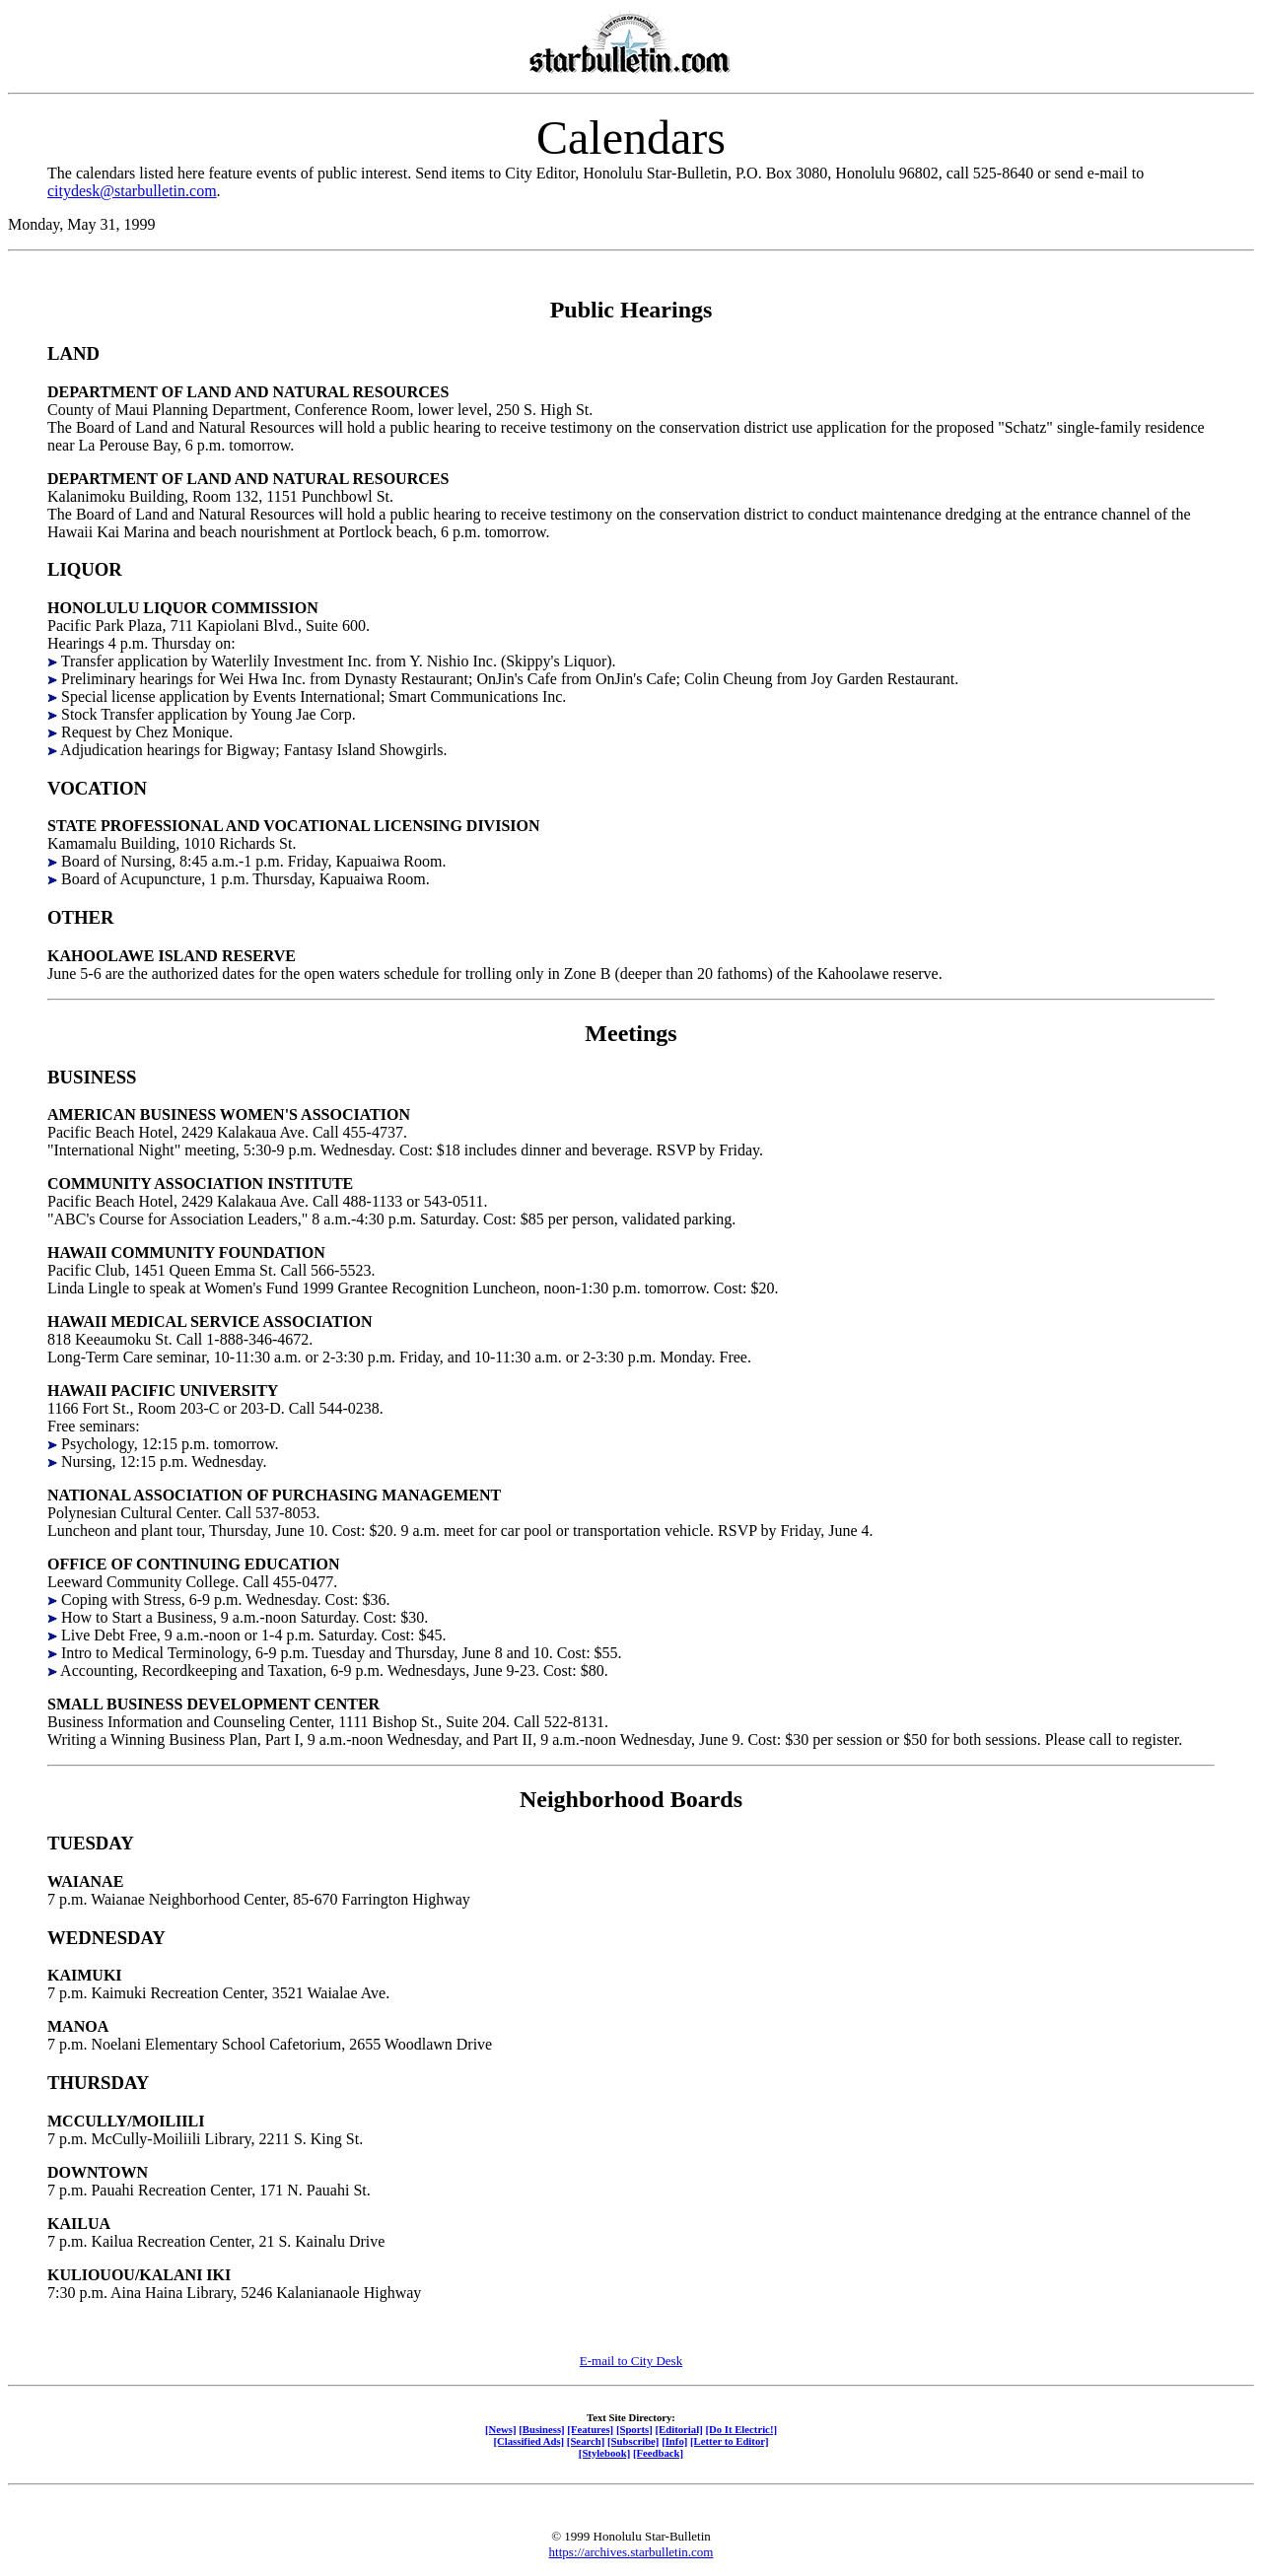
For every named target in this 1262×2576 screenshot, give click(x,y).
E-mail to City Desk (631, 2360)
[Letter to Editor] (729, 2441)
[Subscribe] (633, 2441)
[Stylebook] (604, 2453)
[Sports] (634, 2429)
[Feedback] (658, 2453)
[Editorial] (678, 2429)
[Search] (586, 2441)
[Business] (541, 2429)
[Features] (590, 2429)
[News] (501, 2429)
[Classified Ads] (528, 2441)
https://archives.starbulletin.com (631, 2551)
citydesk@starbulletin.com (132, 190)
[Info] (674, 2441)
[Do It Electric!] (741, 2429)
